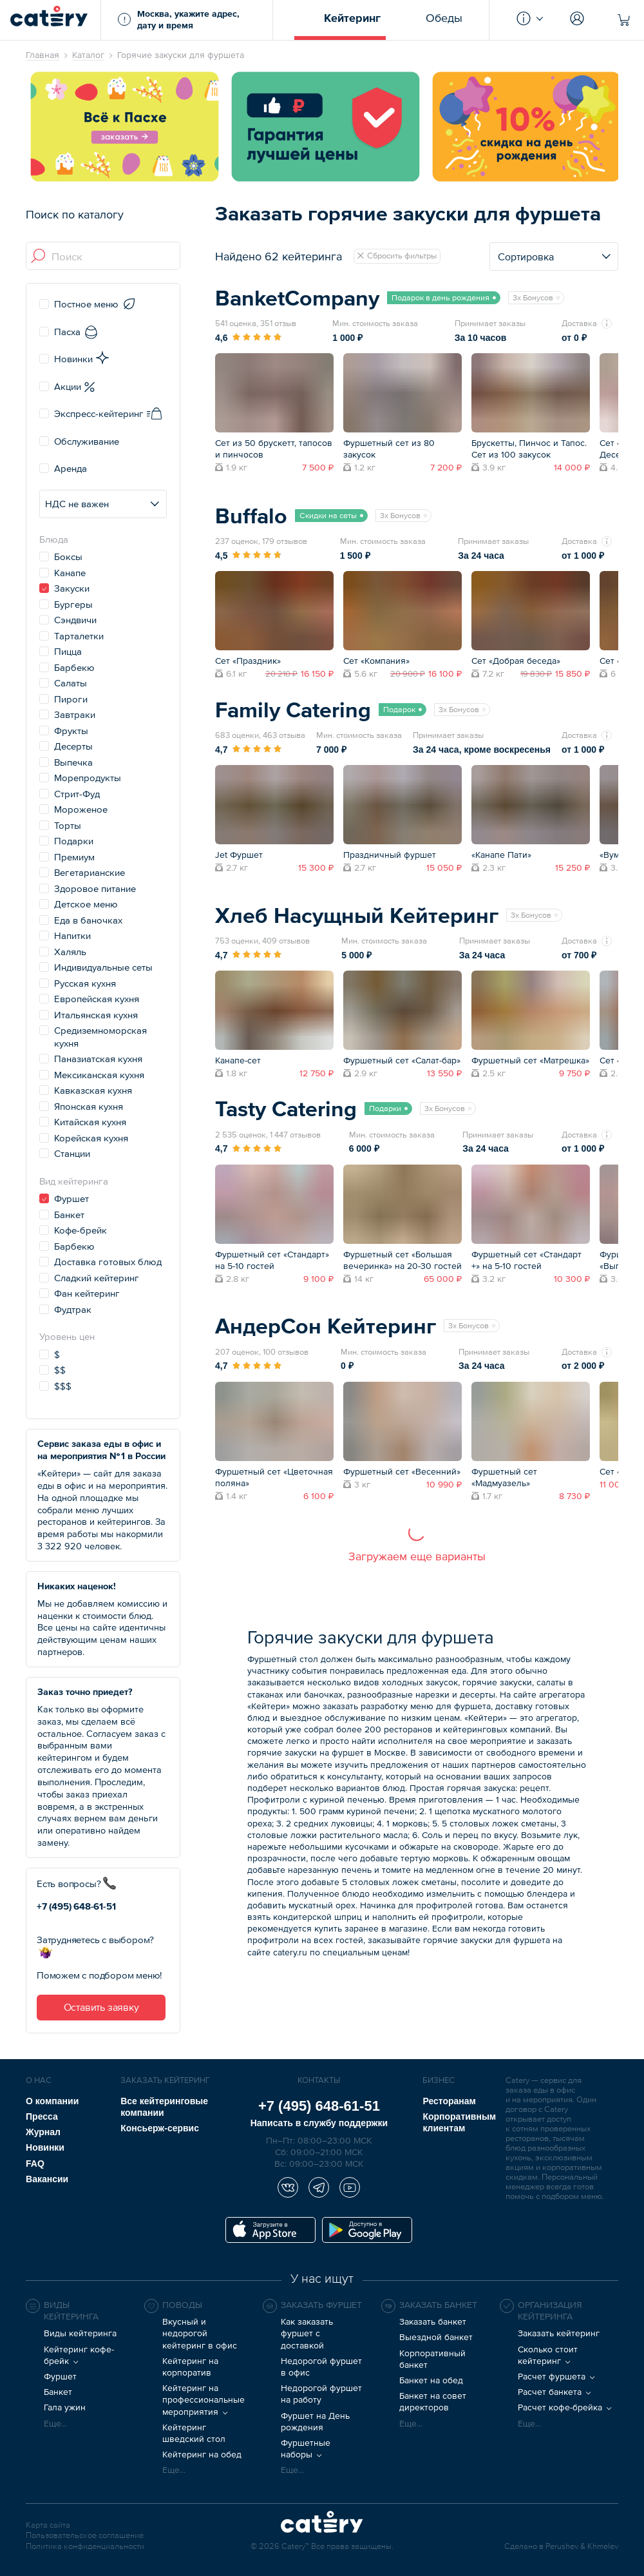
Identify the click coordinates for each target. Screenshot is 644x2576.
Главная (42, 55)
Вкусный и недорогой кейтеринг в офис (199, 2333)
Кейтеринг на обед (202, 2454)
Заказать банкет (432, 2321)
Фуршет (60, 2376)
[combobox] (103, 256)
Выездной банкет (436, 2337)
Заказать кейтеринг (559, 2333)
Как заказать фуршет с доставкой (307, 2333)
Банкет (58, 2392)
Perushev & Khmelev (581, 2546)
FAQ (35, 2163)
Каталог (88, 55)
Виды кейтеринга (80, 2333)
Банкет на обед (431, 2380)
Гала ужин (65, 2407)
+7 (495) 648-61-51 (76, 1906)
